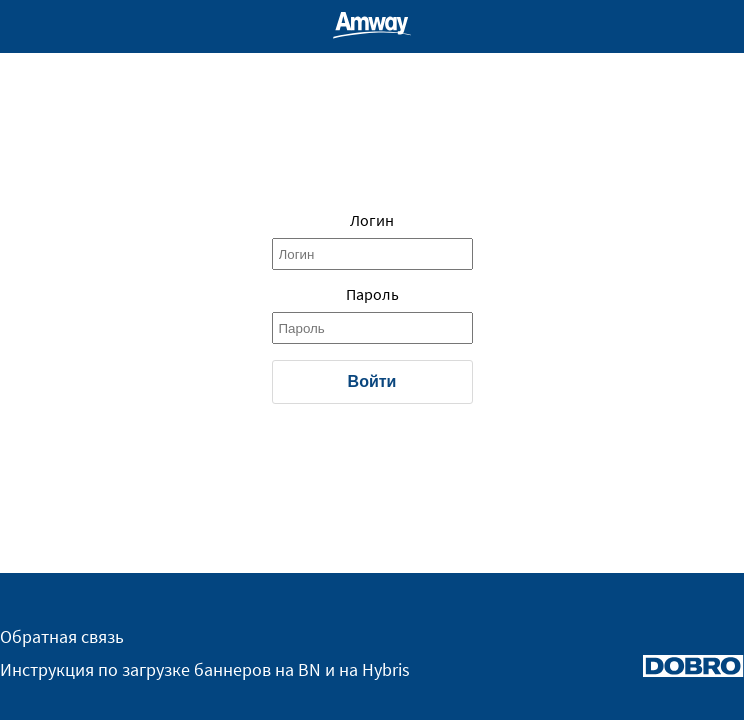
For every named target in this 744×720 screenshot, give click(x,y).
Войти (372, 381)
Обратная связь (62, 637)
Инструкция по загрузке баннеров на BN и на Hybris (205, 670)
